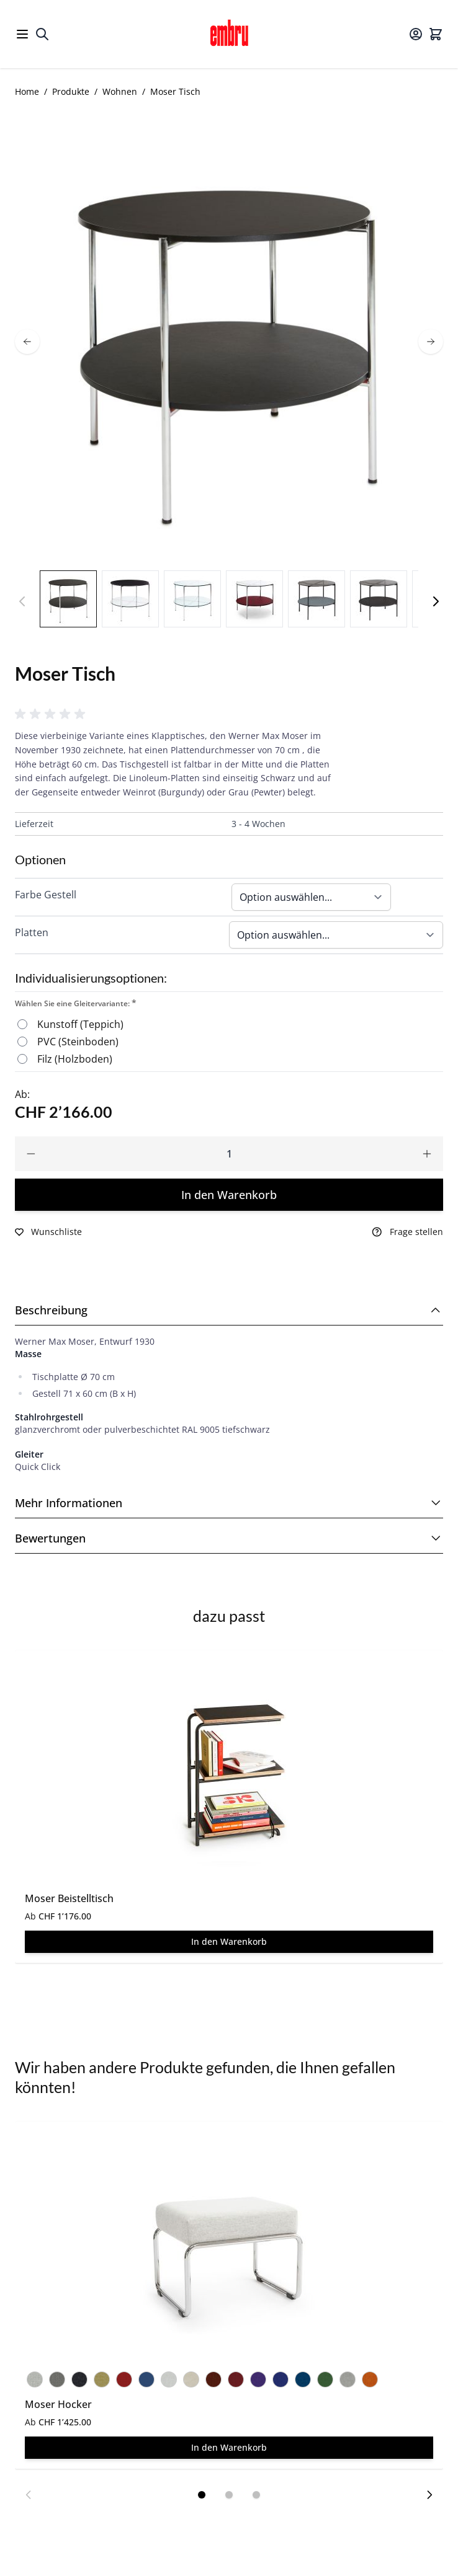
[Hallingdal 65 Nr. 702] (258, 2377)
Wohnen (119, 91)
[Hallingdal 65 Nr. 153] (57, 2377)
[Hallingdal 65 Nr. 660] (213, 2377)
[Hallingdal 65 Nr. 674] (124, 2377)
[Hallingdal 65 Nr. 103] (169, 2377)
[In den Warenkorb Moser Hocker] (229, 2448)
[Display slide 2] (229, 2494)
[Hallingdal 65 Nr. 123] (347, 2377)
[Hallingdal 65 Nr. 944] (325, 2377)
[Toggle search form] (42, 34)
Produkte (70, 91)
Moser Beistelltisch (69, 1898)
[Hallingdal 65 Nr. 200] (191, 2377)
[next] (430, 341)
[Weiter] (435, 601)
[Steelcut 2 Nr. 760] (146, 2377)
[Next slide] (429, 2494)
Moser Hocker (58, 2404)
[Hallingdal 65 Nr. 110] (35, 2377)
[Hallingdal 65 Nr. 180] (79, 2377)
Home (27, 91)
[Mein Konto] (415, 34)
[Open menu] (22, 34)
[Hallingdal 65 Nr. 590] (370, 2377)
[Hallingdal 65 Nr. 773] (280, 2377)
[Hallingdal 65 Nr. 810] (303, 2377)
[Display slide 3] (256, 2494)
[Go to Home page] (229, 34)
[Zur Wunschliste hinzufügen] (48, 1232)
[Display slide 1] (201, 2494)
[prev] (27, 341)
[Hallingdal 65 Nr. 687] (236, 2377)
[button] (52, 714)
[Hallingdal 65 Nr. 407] (102, 2377)
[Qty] (229, 1153)
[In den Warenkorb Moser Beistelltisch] (229, 1942)
